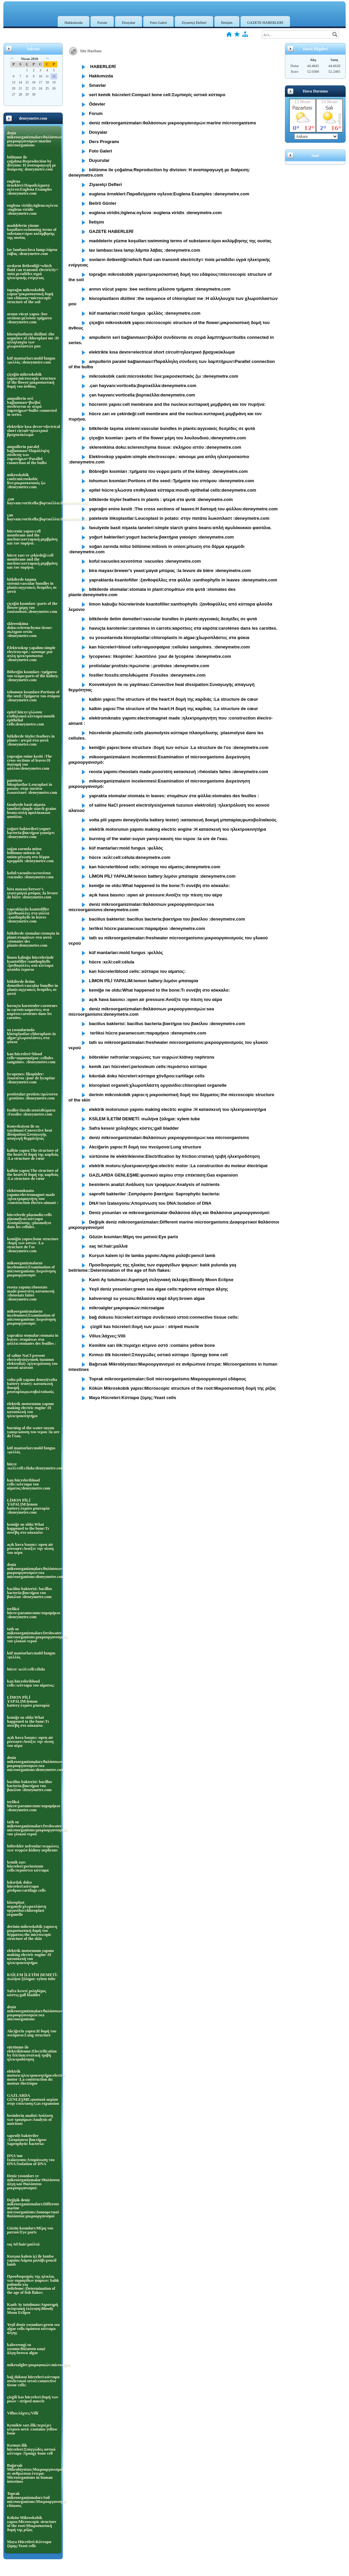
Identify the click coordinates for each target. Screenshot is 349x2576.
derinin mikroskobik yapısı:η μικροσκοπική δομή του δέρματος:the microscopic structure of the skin (32, 1932)
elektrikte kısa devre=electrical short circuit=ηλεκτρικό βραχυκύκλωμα (33, 430)
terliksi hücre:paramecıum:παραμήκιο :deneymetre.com (33, 1613)
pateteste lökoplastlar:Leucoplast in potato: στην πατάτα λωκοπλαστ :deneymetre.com (32, 786)
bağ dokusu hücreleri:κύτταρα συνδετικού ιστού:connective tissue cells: (33, 2381)
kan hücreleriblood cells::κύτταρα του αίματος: (31, 1683)
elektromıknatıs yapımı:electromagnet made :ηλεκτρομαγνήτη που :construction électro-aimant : (32, 1196)
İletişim (227, 22)
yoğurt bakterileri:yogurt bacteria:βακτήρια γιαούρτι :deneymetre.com (31, 832)
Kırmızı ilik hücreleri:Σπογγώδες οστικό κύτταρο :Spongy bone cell (31, 2449)
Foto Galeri (158, 22)
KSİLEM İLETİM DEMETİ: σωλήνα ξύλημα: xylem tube (32, 1976)
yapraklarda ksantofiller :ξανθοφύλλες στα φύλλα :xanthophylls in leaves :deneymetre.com (28, 915)
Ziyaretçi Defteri (194, 22)
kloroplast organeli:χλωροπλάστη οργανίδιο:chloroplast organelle (26, 1908)
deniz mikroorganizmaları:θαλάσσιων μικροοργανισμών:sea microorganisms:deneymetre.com (33, 1570)
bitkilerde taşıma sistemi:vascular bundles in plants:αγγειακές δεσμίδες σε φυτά (32, 585)
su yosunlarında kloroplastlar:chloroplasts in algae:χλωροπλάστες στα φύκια (31, 1035)
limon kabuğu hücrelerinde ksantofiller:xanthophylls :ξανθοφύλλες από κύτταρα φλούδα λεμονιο (30, 963)
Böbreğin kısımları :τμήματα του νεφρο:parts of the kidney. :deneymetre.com (33, 676)
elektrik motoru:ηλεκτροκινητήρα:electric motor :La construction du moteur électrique (33, 2077)
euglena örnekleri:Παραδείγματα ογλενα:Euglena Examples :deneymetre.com (29, 187)
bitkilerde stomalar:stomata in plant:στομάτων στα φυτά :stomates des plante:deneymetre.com (33, 939)
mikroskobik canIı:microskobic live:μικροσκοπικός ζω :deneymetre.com (26, 481)
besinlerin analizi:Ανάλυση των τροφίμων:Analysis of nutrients (30, 2119)
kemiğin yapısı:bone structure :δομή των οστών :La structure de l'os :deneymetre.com (32, 1245)
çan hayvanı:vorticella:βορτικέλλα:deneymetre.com (33, 517)
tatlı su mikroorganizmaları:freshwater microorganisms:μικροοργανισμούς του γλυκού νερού (33, 1635)
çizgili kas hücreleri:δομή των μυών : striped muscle (32, 2399)
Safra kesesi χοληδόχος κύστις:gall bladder (26, 1993)
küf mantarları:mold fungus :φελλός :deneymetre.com (31, 360)
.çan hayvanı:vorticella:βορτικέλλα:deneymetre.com (33, 501)
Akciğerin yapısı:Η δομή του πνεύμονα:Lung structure (31, 2033)
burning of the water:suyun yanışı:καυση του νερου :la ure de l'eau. (33, 1432)
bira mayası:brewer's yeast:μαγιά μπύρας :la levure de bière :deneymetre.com (32, 893)
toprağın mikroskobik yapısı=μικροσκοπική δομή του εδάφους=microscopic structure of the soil (30, 296)
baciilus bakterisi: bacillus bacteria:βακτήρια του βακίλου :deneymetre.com (29, 1592)
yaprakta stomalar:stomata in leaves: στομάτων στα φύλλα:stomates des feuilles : (32, 1339)
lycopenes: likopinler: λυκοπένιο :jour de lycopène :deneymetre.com (31, 1078)
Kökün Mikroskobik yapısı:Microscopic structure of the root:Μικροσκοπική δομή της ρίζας (31, 2523)
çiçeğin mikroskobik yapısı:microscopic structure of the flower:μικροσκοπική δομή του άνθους (31, 380)
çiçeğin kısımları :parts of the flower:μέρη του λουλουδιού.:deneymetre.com (32, 607)
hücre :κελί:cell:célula (26, 1669)
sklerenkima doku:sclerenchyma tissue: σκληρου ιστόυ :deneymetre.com (29, 629)
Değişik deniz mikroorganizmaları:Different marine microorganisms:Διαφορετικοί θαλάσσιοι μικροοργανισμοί (33, 2208)
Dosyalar (128, 22)
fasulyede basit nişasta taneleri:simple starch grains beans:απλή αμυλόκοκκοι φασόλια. (31, 810)
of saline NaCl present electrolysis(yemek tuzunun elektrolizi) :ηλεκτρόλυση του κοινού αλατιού (32, 1361)
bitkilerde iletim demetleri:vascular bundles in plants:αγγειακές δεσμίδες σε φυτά (32, 987)
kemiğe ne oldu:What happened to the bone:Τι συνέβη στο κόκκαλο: (28, 1528)
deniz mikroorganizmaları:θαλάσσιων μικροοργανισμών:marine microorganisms (33, 139)
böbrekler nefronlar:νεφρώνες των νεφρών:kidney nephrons (33, 1848)
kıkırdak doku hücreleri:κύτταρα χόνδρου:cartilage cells (26, 1886)
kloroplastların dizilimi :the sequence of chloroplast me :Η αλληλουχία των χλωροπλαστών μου (33, 340)
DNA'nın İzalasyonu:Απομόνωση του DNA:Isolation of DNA (31, 2159)
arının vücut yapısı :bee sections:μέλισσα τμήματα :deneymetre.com (29, 318)
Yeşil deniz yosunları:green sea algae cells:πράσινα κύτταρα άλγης (33, 2328)
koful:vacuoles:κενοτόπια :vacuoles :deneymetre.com (30, 875)
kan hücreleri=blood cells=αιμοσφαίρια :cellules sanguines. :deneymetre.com (31, 1058)
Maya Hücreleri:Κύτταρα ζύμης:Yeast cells (29, 2543)
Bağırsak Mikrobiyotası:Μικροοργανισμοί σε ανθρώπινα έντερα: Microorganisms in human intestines (33, 2473)
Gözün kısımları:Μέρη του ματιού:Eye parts (30, 2230)
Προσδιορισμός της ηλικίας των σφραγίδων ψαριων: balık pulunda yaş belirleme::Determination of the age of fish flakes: (33, 2284)
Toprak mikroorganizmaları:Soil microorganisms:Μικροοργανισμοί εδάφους (33, 2499)
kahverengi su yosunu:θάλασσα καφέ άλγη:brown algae (26, 2348)
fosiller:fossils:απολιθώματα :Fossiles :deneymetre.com (31, 1112)
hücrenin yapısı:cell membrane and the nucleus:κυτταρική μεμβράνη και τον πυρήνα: (32, 537)
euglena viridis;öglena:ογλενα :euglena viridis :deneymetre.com (32, 209)
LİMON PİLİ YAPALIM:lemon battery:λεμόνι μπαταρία (28, 1701)
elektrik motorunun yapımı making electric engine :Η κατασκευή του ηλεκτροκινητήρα (30, 1409)
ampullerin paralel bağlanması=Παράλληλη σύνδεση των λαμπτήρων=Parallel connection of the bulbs (28, 454)
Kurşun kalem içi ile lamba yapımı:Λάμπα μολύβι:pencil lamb (31, 2260)
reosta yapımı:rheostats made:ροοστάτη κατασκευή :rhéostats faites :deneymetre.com (30, 1293)
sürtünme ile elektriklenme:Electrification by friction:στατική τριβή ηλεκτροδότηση (32, 2053)
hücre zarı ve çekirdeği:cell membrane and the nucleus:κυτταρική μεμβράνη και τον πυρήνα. (32, 561)
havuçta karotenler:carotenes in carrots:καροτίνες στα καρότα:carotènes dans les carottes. (32, 1011)
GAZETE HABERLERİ (265, 22)
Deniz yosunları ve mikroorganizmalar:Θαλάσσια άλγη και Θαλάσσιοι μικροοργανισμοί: (33, 2182)
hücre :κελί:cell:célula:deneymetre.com (33, 1466)
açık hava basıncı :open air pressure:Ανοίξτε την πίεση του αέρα (30, 1548)
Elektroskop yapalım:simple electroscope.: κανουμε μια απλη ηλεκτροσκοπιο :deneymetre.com (31, 653)
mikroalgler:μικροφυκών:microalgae (33, 2365)
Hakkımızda (73, 22)
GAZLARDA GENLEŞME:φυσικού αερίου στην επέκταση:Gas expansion (33, 2099)
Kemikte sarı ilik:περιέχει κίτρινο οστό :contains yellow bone (32, 2429)
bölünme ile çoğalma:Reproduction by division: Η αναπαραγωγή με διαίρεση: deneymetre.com (31, 163)
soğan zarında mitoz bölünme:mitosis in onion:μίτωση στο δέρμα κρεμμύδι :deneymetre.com (30, 854)
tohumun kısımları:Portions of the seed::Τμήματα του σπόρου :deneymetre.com (33, 696)
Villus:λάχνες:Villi (22, 2413)
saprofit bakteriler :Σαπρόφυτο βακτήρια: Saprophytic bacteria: (27, 2139)
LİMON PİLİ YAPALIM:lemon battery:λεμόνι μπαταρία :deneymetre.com (28, 1506)
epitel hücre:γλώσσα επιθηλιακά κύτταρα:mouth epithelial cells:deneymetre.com (31, 718)
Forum (102, 22)
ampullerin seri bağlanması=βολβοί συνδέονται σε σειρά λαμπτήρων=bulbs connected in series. (32, 406)
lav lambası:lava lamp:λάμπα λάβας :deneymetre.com (32, 251)
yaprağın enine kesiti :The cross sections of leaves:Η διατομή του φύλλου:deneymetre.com (29, 762)
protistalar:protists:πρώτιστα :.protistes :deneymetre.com (32, 1096)
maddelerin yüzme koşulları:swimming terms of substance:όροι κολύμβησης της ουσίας (31, 231)
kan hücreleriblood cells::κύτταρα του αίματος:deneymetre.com (28, 1484)
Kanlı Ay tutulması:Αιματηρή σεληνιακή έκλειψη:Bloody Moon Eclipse (32, 2308)
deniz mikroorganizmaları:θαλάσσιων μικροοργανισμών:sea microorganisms (33, 2013)
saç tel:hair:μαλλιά (23, 2244)
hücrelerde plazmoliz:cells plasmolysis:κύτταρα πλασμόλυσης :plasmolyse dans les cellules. (29, 1220)
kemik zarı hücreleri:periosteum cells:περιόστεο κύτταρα (28, 1866)
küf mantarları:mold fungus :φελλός (31, 1450)
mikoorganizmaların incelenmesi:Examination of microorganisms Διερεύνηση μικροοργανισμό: (31, 1269)
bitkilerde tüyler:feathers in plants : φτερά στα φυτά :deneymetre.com (31, 740)
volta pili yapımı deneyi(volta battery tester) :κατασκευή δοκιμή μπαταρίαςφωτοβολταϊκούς (32, 1385)
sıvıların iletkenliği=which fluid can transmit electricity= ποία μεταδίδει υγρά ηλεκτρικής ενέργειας (32, 271)
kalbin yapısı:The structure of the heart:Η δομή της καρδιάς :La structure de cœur (32, 1154)
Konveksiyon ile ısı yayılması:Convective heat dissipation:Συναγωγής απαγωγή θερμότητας (29, 1132)
